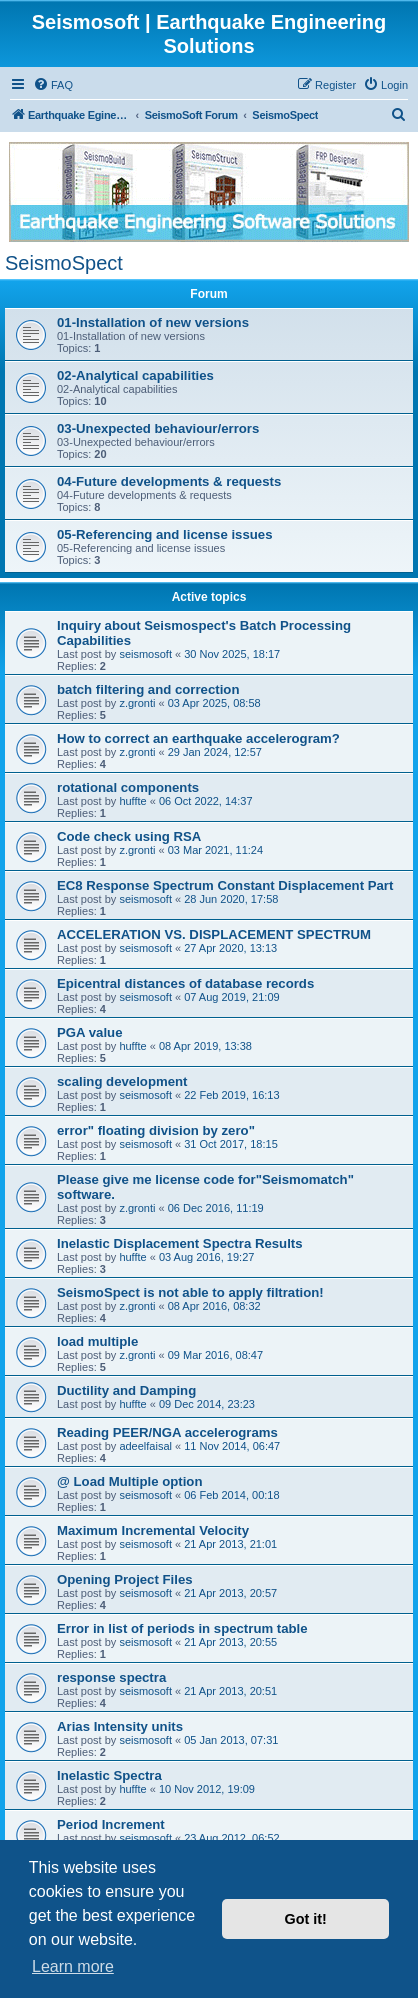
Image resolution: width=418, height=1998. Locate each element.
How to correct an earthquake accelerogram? (198, 738)
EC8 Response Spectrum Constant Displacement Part (225, 885)
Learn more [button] (73, 1966)
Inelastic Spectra (109, 1775)
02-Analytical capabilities (135, 375)
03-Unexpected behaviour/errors (158, 428)
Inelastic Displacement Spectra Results (180, 1243)
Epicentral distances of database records (185, 983)
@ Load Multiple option (129, 1481)
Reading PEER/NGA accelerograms (167, 1432)
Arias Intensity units (120, 1726)
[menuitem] (53, 85)
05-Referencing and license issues (165, 534)
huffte (132, 801)
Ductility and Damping (126, 1390)
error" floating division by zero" (156, 1130)
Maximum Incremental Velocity (153, 1530)
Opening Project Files (125, 1579)
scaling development (122, 1081)
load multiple (97, 1341)
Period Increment (111, 1824)
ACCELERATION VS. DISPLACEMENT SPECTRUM (214, 934)
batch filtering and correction (148, 689)
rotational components (128, 787)
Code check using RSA (129, 836)
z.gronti (137, 703)
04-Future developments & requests (169, 481)
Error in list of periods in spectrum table (182, 1628)
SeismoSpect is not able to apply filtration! (190, 1292)
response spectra (111, 1677)
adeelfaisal (145, 1446)
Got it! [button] (306, 1919)
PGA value (89, 1032)
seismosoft (145, 654)
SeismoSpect (64, 263)
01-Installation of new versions (153, 322)
